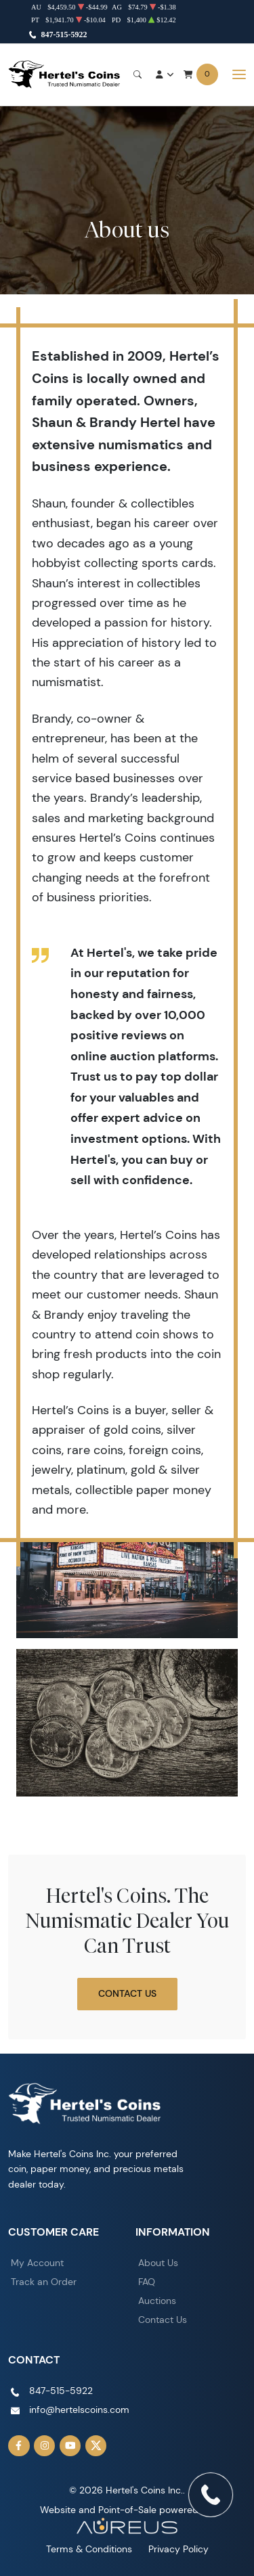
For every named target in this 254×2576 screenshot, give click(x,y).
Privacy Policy (178, 2549)
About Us (158, 2263)
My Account (37, 2263)
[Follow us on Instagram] (45, 2446)
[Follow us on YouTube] (70, 2446)
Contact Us (127, 1993)
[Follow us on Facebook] (19, 2446)
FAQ (146, 2282)
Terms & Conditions (89, 2549)
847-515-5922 (64, 34)
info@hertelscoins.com (79, 2409)
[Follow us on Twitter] (96, 2446)
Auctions (157, 2301)
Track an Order (44, 2282)
